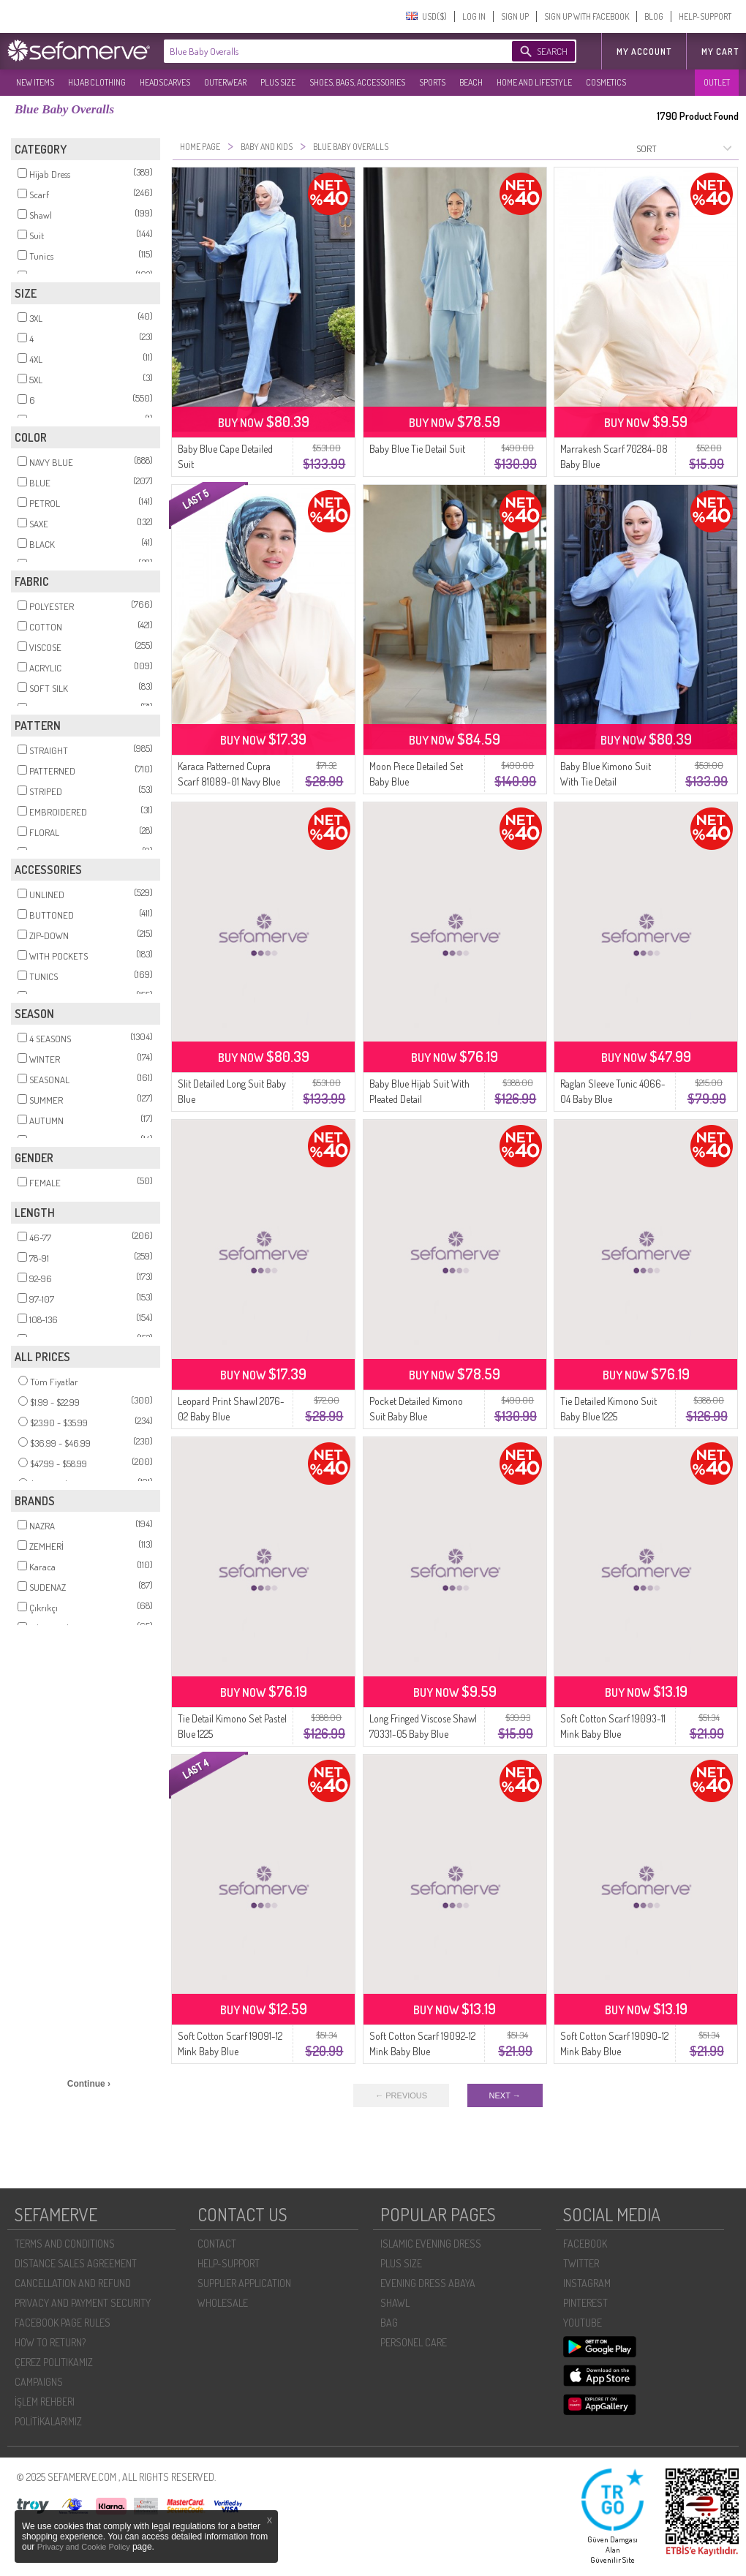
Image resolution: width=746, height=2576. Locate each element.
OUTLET (717, 82)
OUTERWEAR (225, 82)
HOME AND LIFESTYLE (534, 82)
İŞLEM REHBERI (45, 2401)
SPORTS (432, 82)
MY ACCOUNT (644, 51)
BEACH (471, 82)
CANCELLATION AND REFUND (73, 2283)
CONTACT (216, 2243)
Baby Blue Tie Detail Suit (417, 448)
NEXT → (505, 2095)
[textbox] (323, 51)
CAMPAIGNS (39, 2382)
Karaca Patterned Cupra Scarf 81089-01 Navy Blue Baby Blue (229, 781)
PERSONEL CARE (413, 2342)
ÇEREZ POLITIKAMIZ (54, 2362)
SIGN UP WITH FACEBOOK (586, 16)
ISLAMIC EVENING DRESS (430, 2243)
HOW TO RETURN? (50, 2342)
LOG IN (474, 16)
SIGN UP (515, 16)
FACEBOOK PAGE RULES (62, 2322)
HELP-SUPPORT (705, 16)
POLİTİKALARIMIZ (48, 2421)
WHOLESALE (222, 2303)
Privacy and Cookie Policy (84, 2546)
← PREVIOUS (401, 2095)
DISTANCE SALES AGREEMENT (76, 2263)
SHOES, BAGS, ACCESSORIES (357, 82)
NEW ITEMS (35, 82)
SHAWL (395, 2303)
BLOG (653, 16)
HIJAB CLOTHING (97, 82)
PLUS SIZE (277, 82)
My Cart (720, 51)
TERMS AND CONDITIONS (65, 2243)
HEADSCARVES (165, 82)
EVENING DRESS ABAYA (427, 2283)
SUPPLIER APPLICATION (244, 2283)
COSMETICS (606, 82)
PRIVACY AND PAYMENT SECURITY (83, 2303)
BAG (389, 2322)
